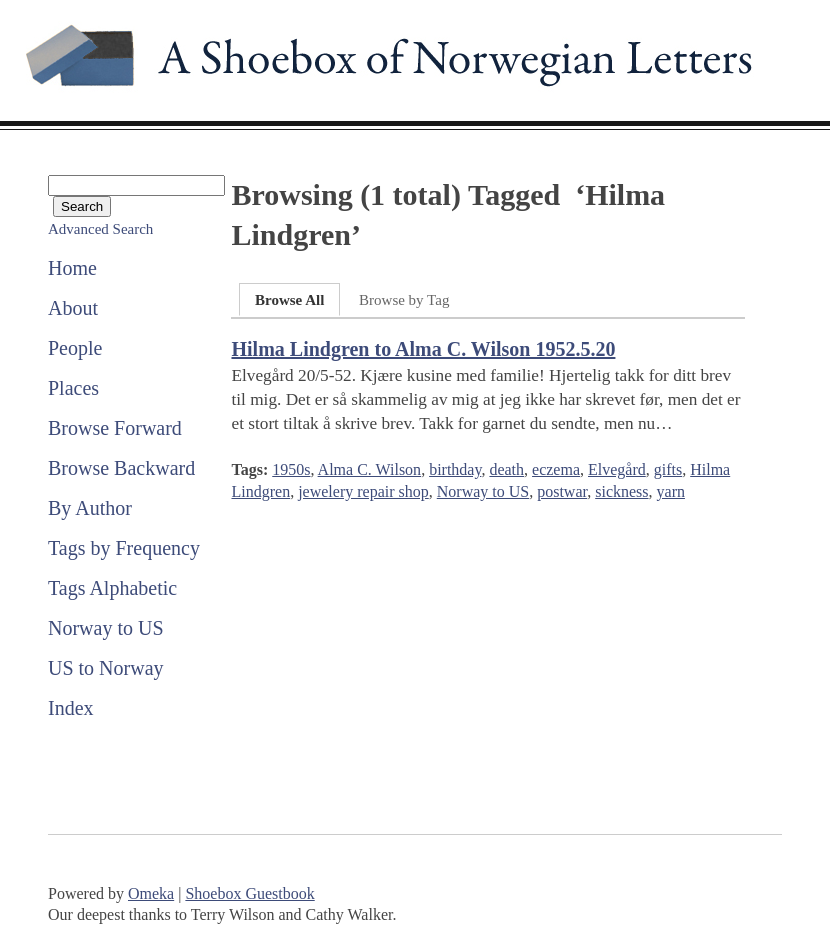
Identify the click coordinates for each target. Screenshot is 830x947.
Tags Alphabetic (112, 588)
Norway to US (106, 628)
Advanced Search (100, 229)
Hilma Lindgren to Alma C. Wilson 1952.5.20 (423, 349)
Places (73, 388)
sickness (621, 491)
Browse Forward (115, 428)
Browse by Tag (404, 300)
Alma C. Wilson (370, 469)
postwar (562, 491)
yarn (671, 491)
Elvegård (617, 469)
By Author (90, 508)
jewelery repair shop (363, 491)
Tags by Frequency (124, 548)
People (75, 348)
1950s (291, 469)
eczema (556, 469)
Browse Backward (121, 468)
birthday (455, 469)
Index (71, 708)
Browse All (289, 300)
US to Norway (106, 668)
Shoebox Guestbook (249, 893)
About (73, 308)
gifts (668, 469)
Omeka (151, 893)
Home (72, 268)
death (506, 469)
